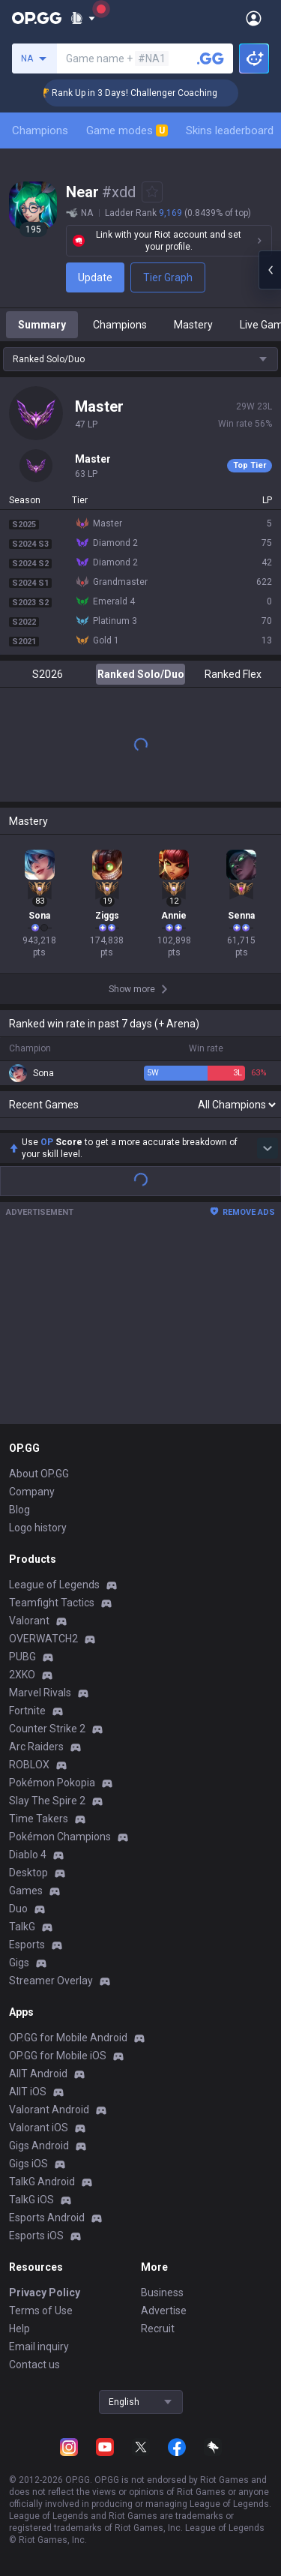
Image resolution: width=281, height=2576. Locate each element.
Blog (19, 1510)
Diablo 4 (27, 1855)
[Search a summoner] (210, 58)
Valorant (29, 1621)
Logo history (38, 1528)
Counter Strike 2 (47, 1729)
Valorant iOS (38, 2128)
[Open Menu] (253, 18)
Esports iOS (36, 2236)
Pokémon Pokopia (52, 1783)
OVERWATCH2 (43, 1639)
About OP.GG (39, 1474)
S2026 (47, 674)
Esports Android (47, 2218)
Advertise (164, 2311)
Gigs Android (39, 2146)
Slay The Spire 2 (47, 1801)
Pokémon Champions (60, 1837)
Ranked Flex (233, 674)
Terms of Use (41, 2311)
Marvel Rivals (40, 1693)
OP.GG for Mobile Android (68, 2038)
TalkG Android (42, 2182)
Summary (42, 325)
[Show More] (82, 18)
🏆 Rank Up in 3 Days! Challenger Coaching (154, 93)
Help (19, 2329)
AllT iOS (27, 2092)
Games (26, 1891)
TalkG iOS (31, 2200)
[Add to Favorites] (152, 191)
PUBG (22, 1657)
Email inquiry (39, 2347)
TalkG (22, 1927)
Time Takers (38, 1819)
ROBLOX (29, 1765)
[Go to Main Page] (36, 18)
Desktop (28, 1873)
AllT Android (38, 2074)
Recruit (158, 2329)
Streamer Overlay (51, 1981)
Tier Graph (168, 277)
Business (162, 2293)
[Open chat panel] (270, 269)
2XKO (22, 1675)
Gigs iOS (28, 2164)
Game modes (127, 130)
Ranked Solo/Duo (140, 674)
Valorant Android (49, 2110)
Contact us (34, 2365)
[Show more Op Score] (267, 1148)
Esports (27, 1945)
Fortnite (27, 1711)
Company (32, 1492)
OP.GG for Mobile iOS (57, 2056)
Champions (40, 130)
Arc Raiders (36, 1747)
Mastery (193, 325)
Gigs (19, 1963)
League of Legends (54, 1585)
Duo (18, 1909)
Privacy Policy (44, 2293)
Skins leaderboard (230, 130)
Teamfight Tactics (51, 1603)
